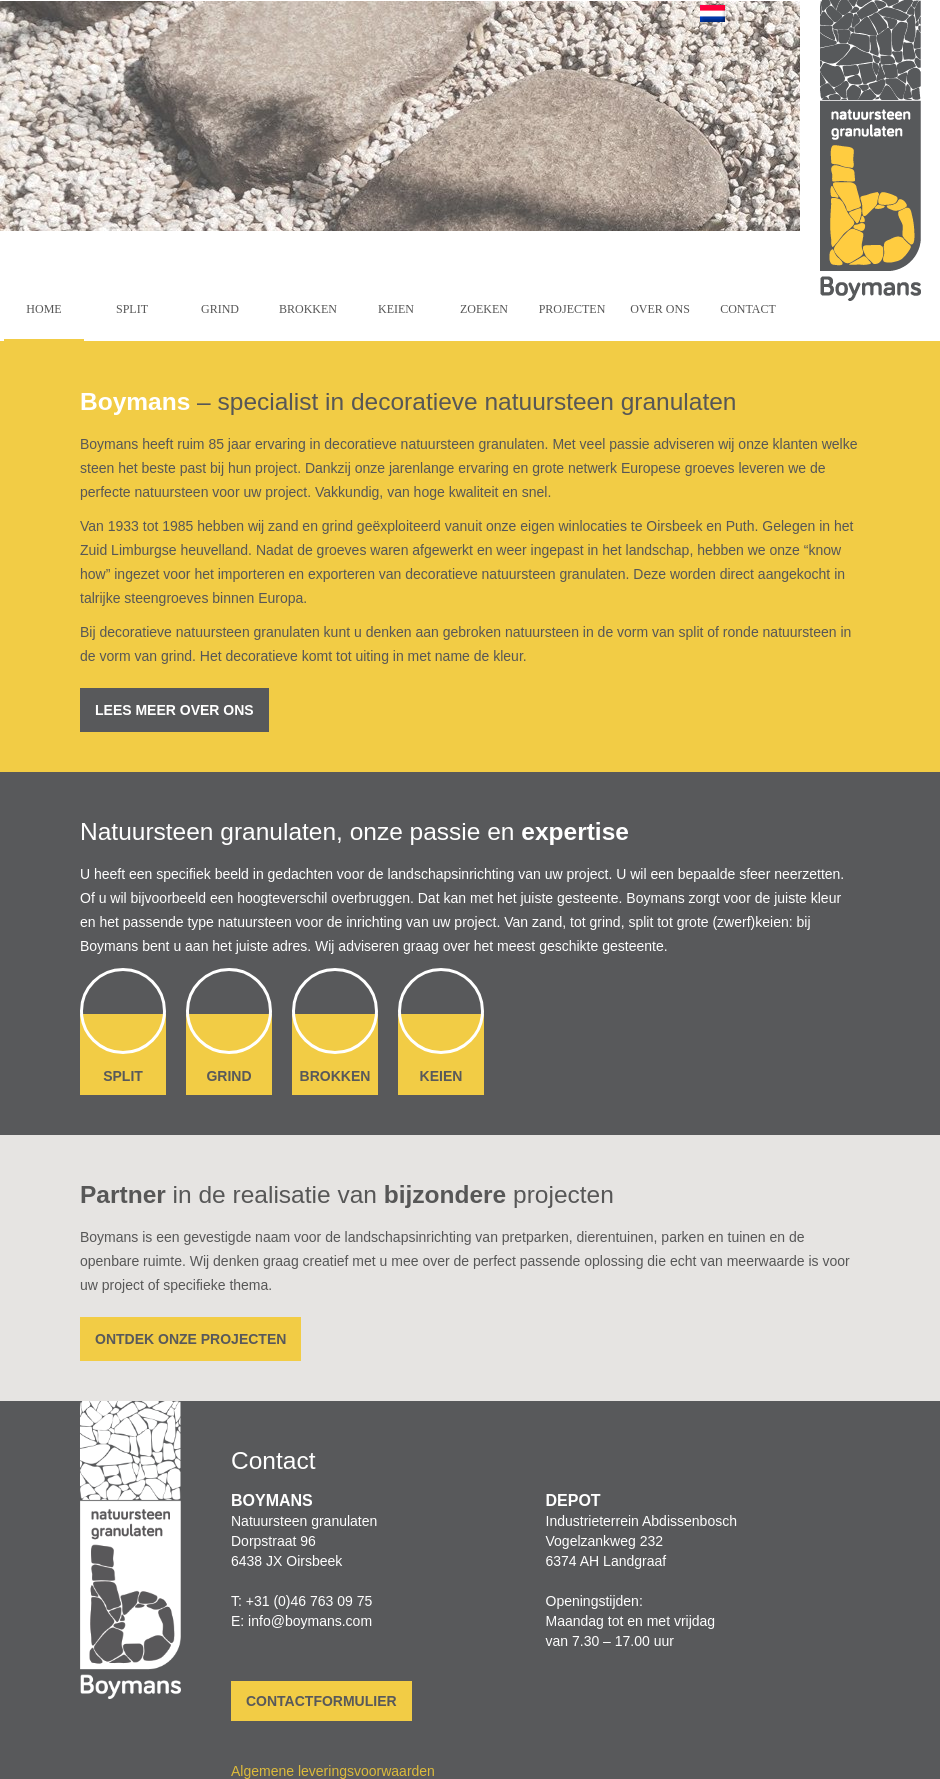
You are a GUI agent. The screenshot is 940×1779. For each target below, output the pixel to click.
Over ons (660, 309)
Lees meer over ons (174, 710)
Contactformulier (321, 1701)
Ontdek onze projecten (190, 1339)
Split (132, 309)
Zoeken (484, 309)
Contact (748, 309)
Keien (396, 309)
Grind (220, 309)
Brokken (308, 309)
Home (43, 309)
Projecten (572, 309)
